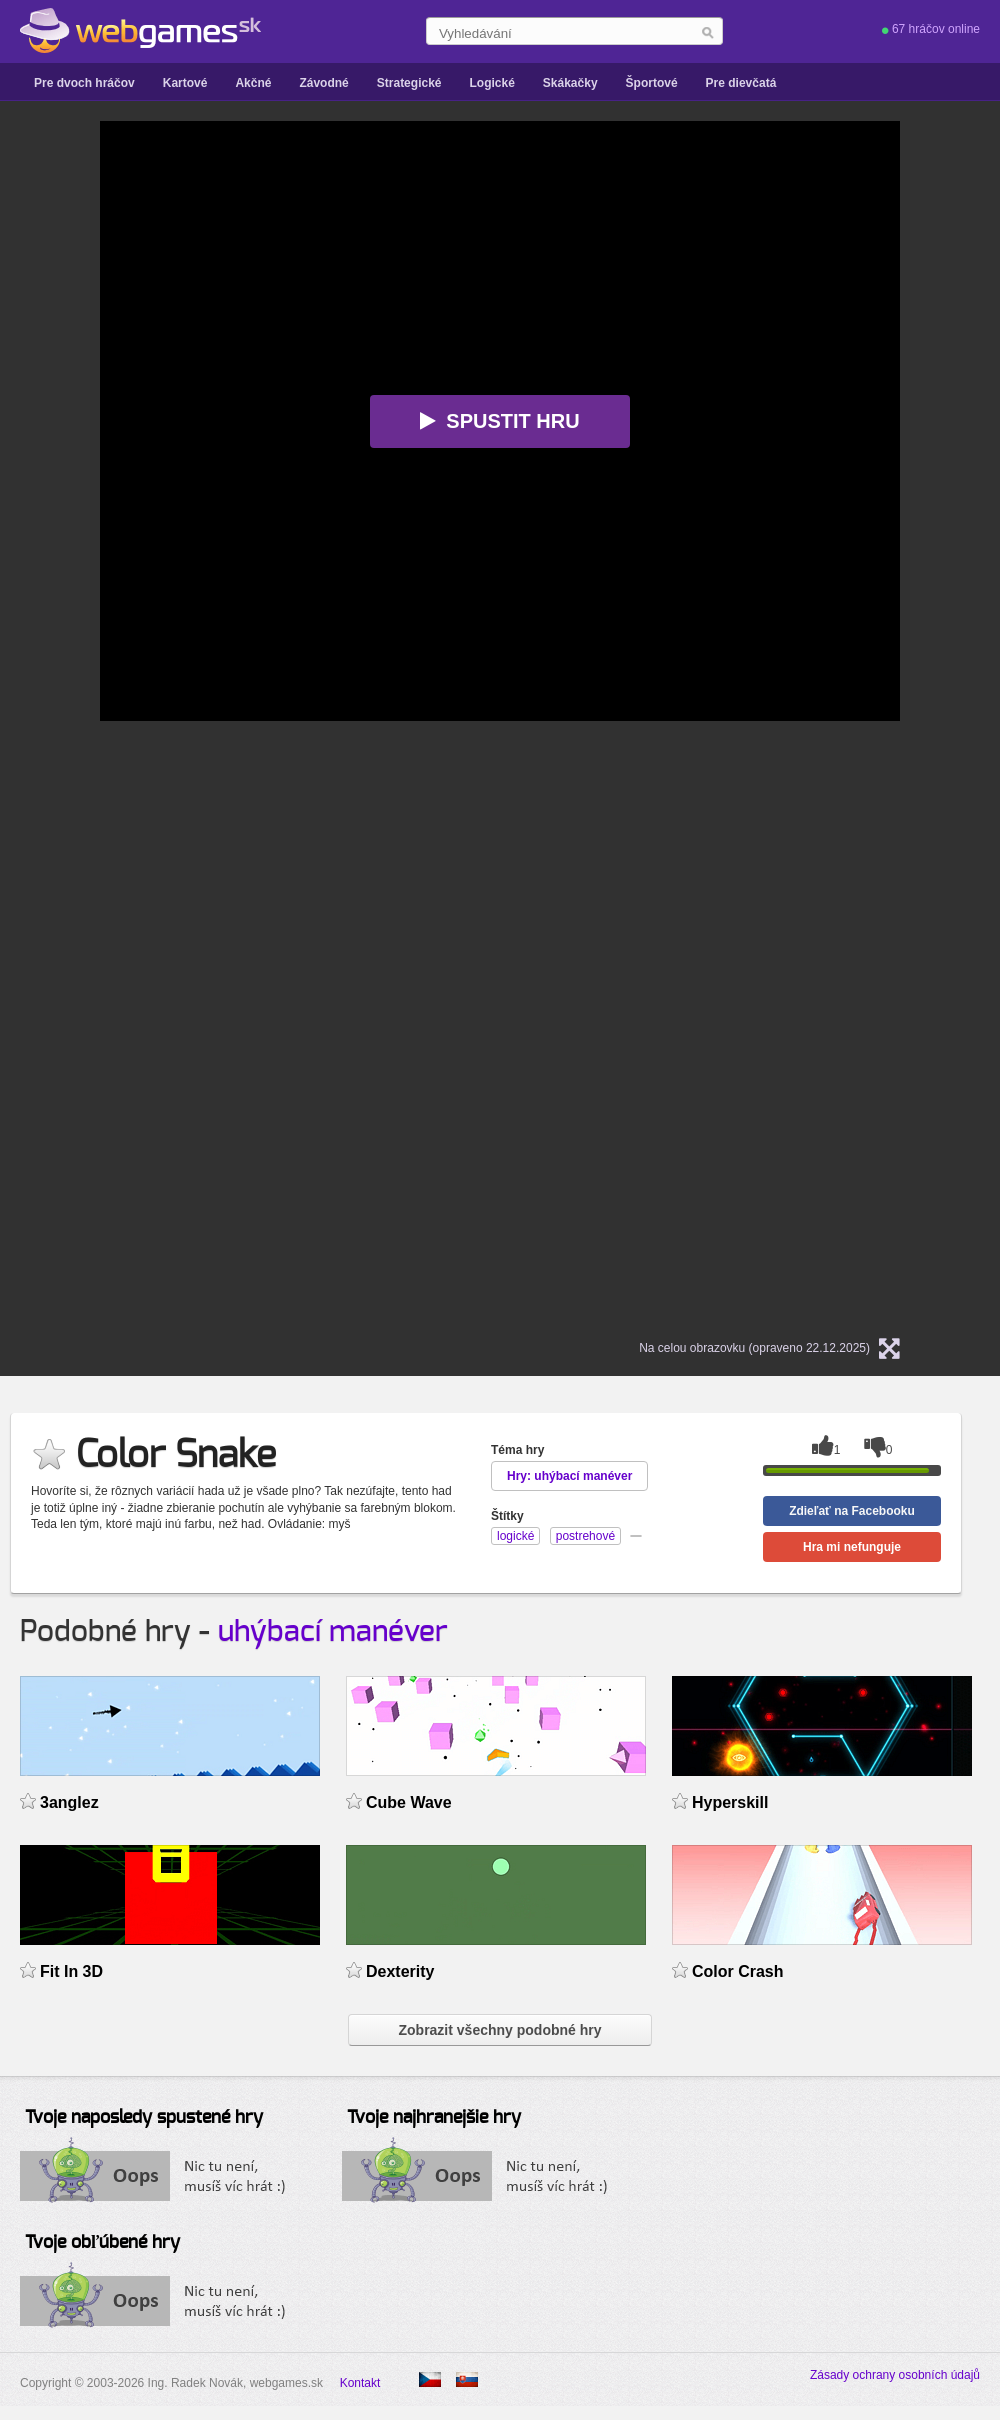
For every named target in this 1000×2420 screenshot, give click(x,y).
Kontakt (360, 2383)
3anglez (69, 1802)
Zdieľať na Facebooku (852, 1511)
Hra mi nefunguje (852, 1547)
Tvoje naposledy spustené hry (144, 2118)
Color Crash (737, 1971)
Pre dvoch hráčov (84, 83)
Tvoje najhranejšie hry (434, 2118)
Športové (652, 83)
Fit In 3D (71, 1971)
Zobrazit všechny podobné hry (499, 2030)
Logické (491, 83)
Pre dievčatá (741, 83)
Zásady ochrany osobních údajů (895, 2375)
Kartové (185, 83)
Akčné (253, 83)
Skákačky (570, 83)
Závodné (323, 83)
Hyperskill (730, 1802)
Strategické (409, 83)
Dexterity (400, 1971)
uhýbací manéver (333, 1632)
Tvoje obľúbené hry (102, 2243)
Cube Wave (409, 1802)
